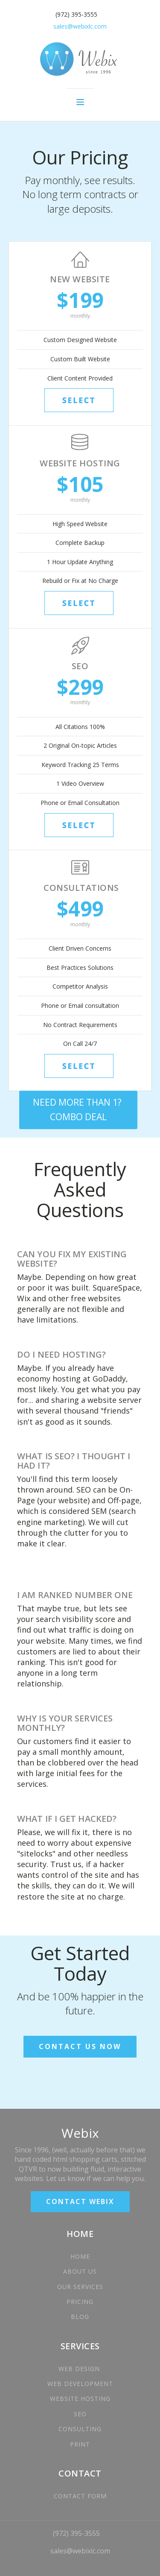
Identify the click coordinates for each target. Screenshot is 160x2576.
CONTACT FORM (80, 2496)
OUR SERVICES (80, 2286)
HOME (80, 2256)
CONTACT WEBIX (80, 2201)
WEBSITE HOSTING (80, 2398)
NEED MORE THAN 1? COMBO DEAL (78, 1109)
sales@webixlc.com (80, 2551)
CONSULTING (80, 2429)
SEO (80, 2414)
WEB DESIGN (80, 2368)
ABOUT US (80, 2271)
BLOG (80, 2316)
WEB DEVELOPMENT (80, 2383)
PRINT (80, 2444)
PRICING (80, 2301)
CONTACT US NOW (80, 2046)
